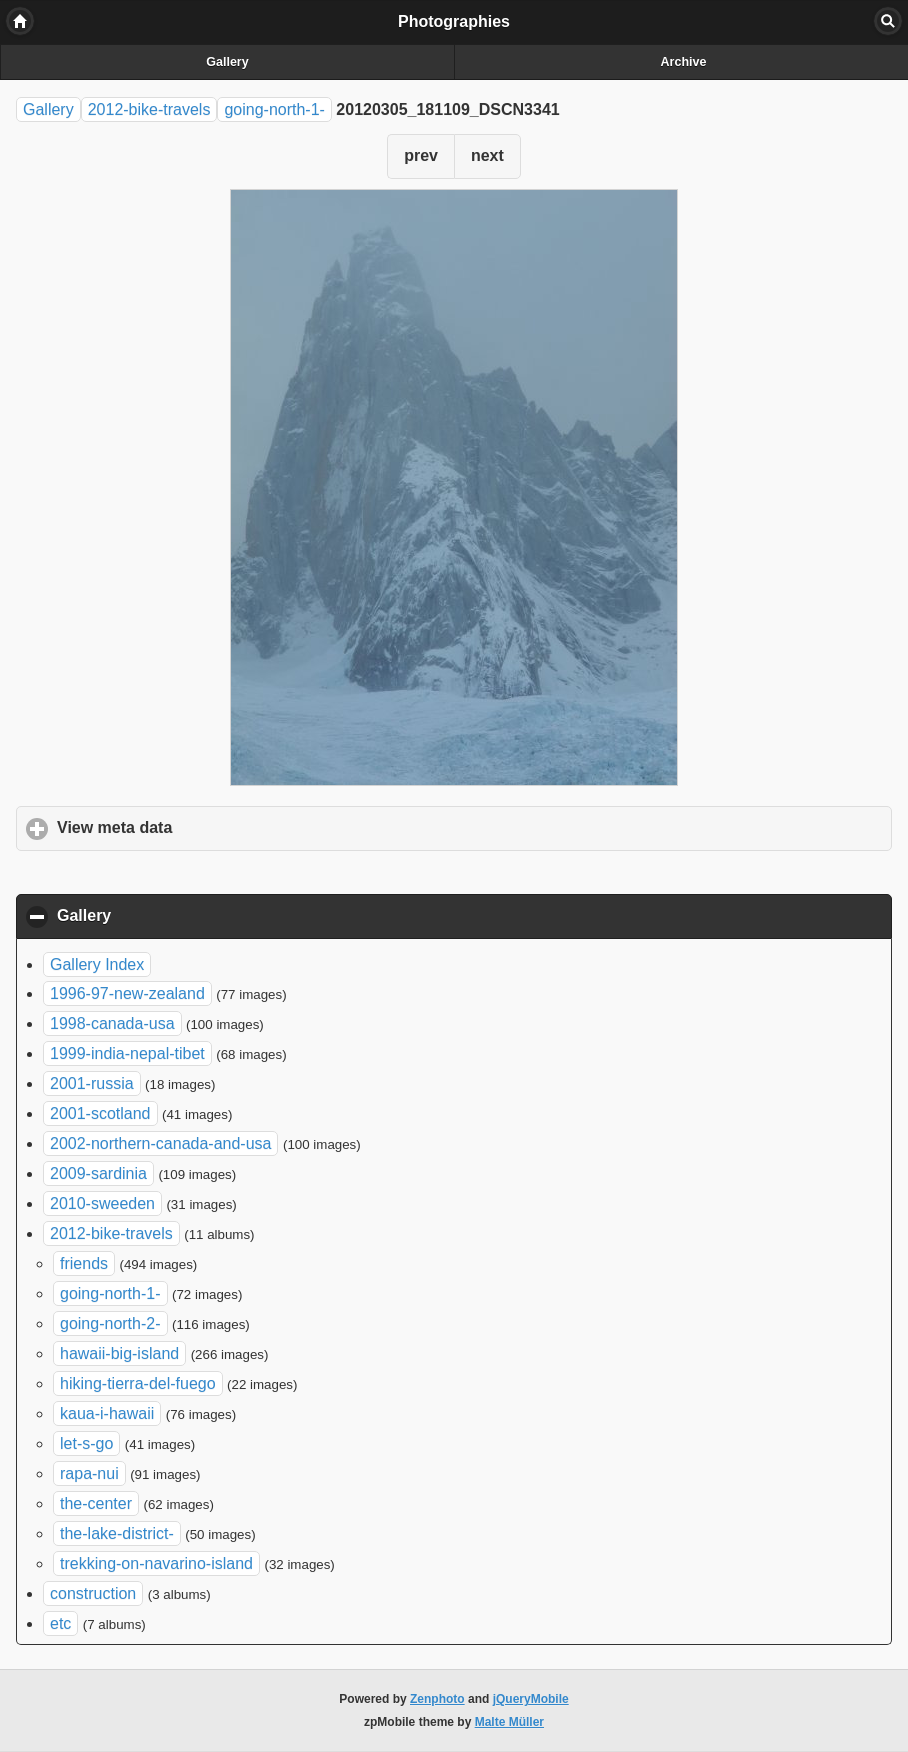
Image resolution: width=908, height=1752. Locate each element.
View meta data (208, 827)
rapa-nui (89, 1473)
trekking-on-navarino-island (156, 1563)
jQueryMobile (531, 1699)
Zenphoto (437, 1699)
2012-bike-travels (149, 109)
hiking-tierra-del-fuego (138, 1383)
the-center (96, 1503)
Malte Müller (509, 1722)
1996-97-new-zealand (127, 993)
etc (60, 1623)
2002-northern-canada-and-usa (160, 1143)
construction (93, 1593)
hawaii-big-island (119, 1353)
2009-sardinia (98, 1173)
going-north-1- (274, 109)
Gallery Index (97, 964)
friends (84, 1263)
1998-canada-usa (112, 1023)
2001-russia (92, 1083)
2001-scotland (100, 1113)
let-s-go (86, 1443)
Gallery (227, 62)
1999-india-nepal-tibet (127, 1053)
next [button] (487, 155)
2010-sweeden (102, 1203)
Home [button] (20, 21)
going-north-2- (110, 1323)
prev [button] (421, 155)
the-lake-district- (117, 1533)
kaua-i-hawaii (107, 1413)
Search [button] (888, 21)
